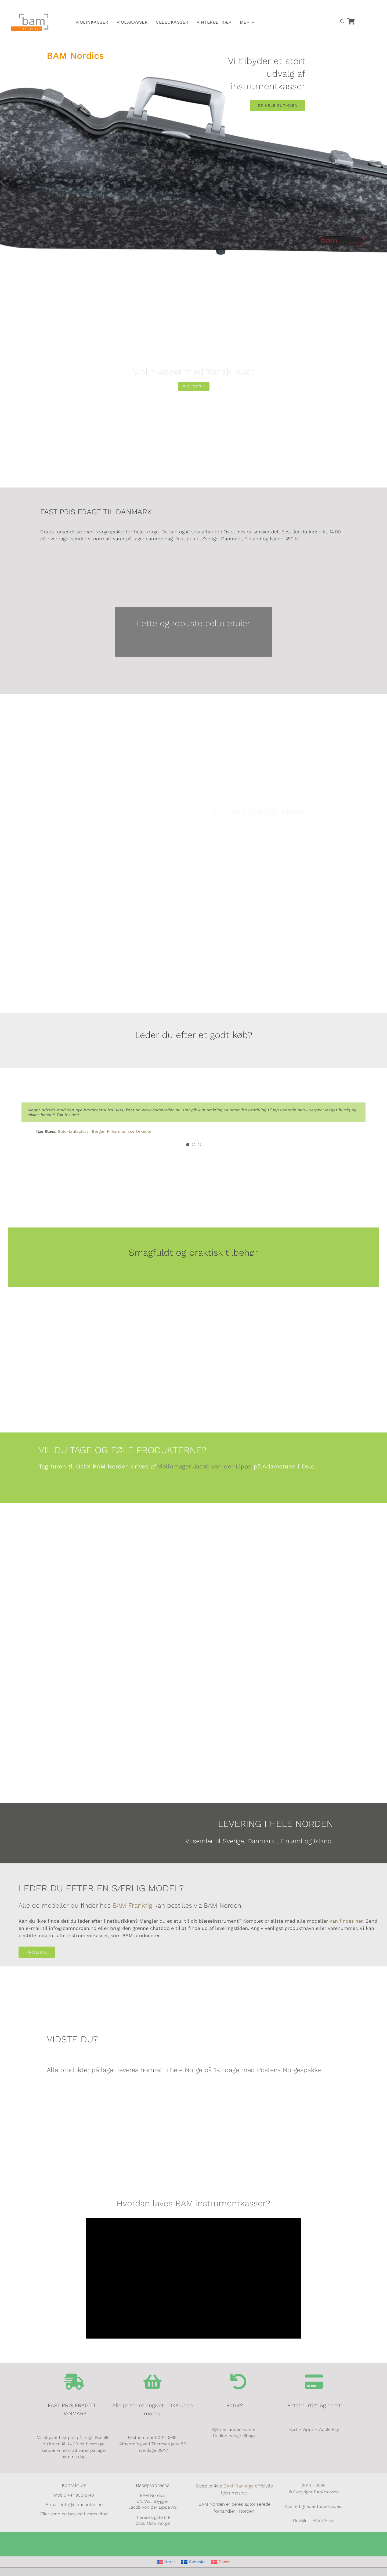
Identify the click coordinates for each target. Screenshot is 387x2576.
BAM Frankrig (132, 1905)
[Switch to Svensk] (294, 7)
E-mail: (53, 2504)
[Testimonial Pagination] (187, 1144)
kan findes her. (347, 1921)
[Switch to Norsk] (282, 7)
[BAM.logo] (30, 15)
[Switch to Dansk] (307, 7)
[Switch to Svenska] (193, 2562)
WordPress (323, 2520)
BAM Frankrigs (238, 2486)
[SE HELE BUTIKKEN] (277, 105)
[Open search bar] (342, 21)
